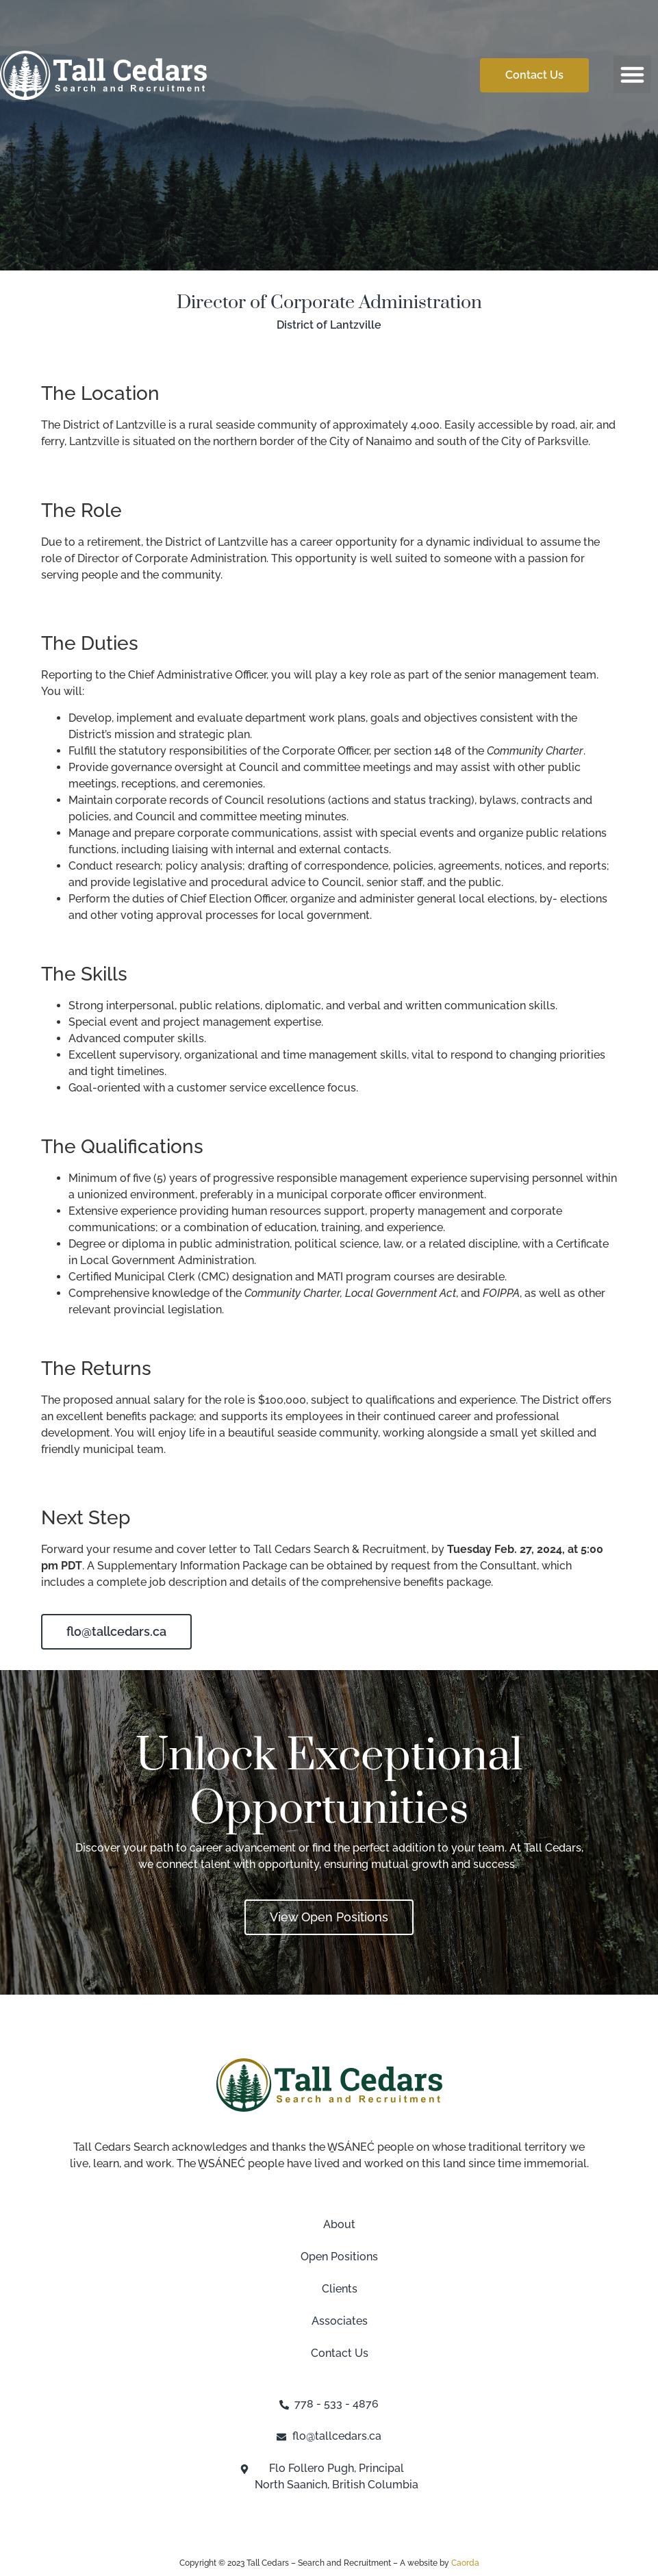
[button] (632, 74)
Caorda (465, 2563)
